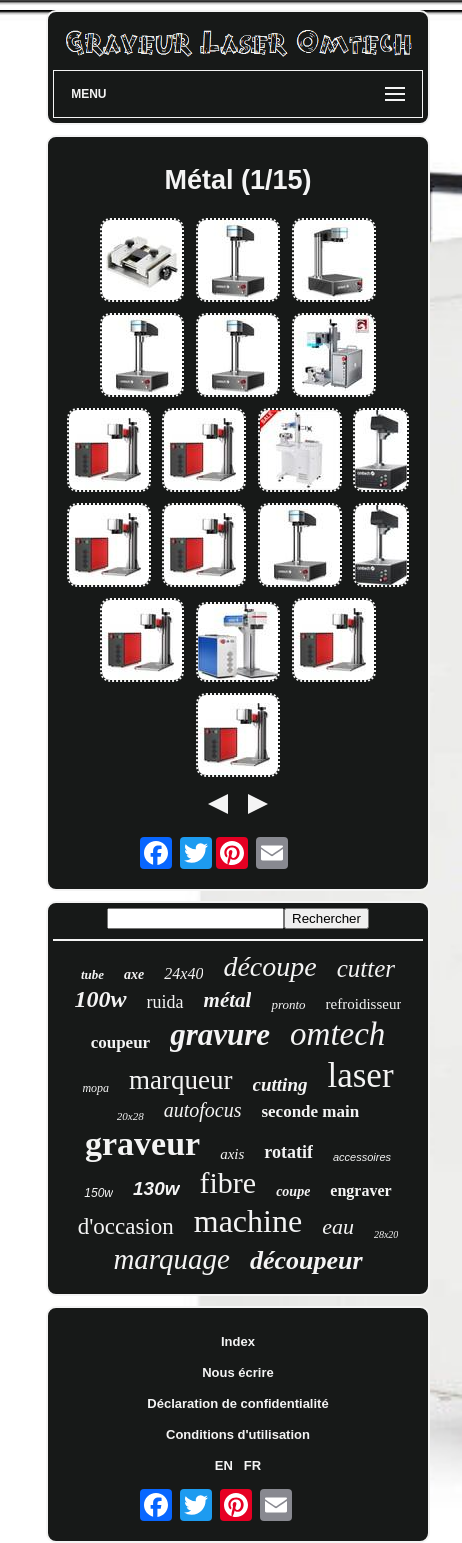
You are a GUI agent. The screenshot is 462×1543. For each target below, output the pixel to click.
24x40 (183, 973)
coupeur (121, 1042)
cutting (280, 1084)
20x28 (130, 1116)
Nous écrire (238, 1372)
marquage (171, 1259)
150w (98, 1193)
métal (228, 1000)
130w (156, 1188)
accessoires (362, 1157)
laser (360, 1075)
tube (92, 974)
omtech (337, 1034)
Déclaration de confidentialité (237, 1403)
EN (224, 1465)
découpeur (306, 1260)
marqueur (180, 1080)
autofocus (203, 1110)
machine (248, 1221)
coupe (293, 1191)
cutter (366, 968)
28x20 (386, 1234)
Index (238, 1341)
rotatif (288, 1152)
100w (101, 999)
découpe (269, 966)
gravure (220, 1034)
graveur (142, 1143)
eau (338, 1226)
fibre (228, 1182)
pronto (288, 1004)
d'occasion (126, 1226)
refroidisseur (364, 1004)
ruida (165, 1002)
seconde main (310, 1111)
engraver (360, 1190)
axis (232, 1154)
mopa (95, 1088)
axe (134, 974)
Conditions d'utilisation (238, 1434)
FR (252, 1465)
